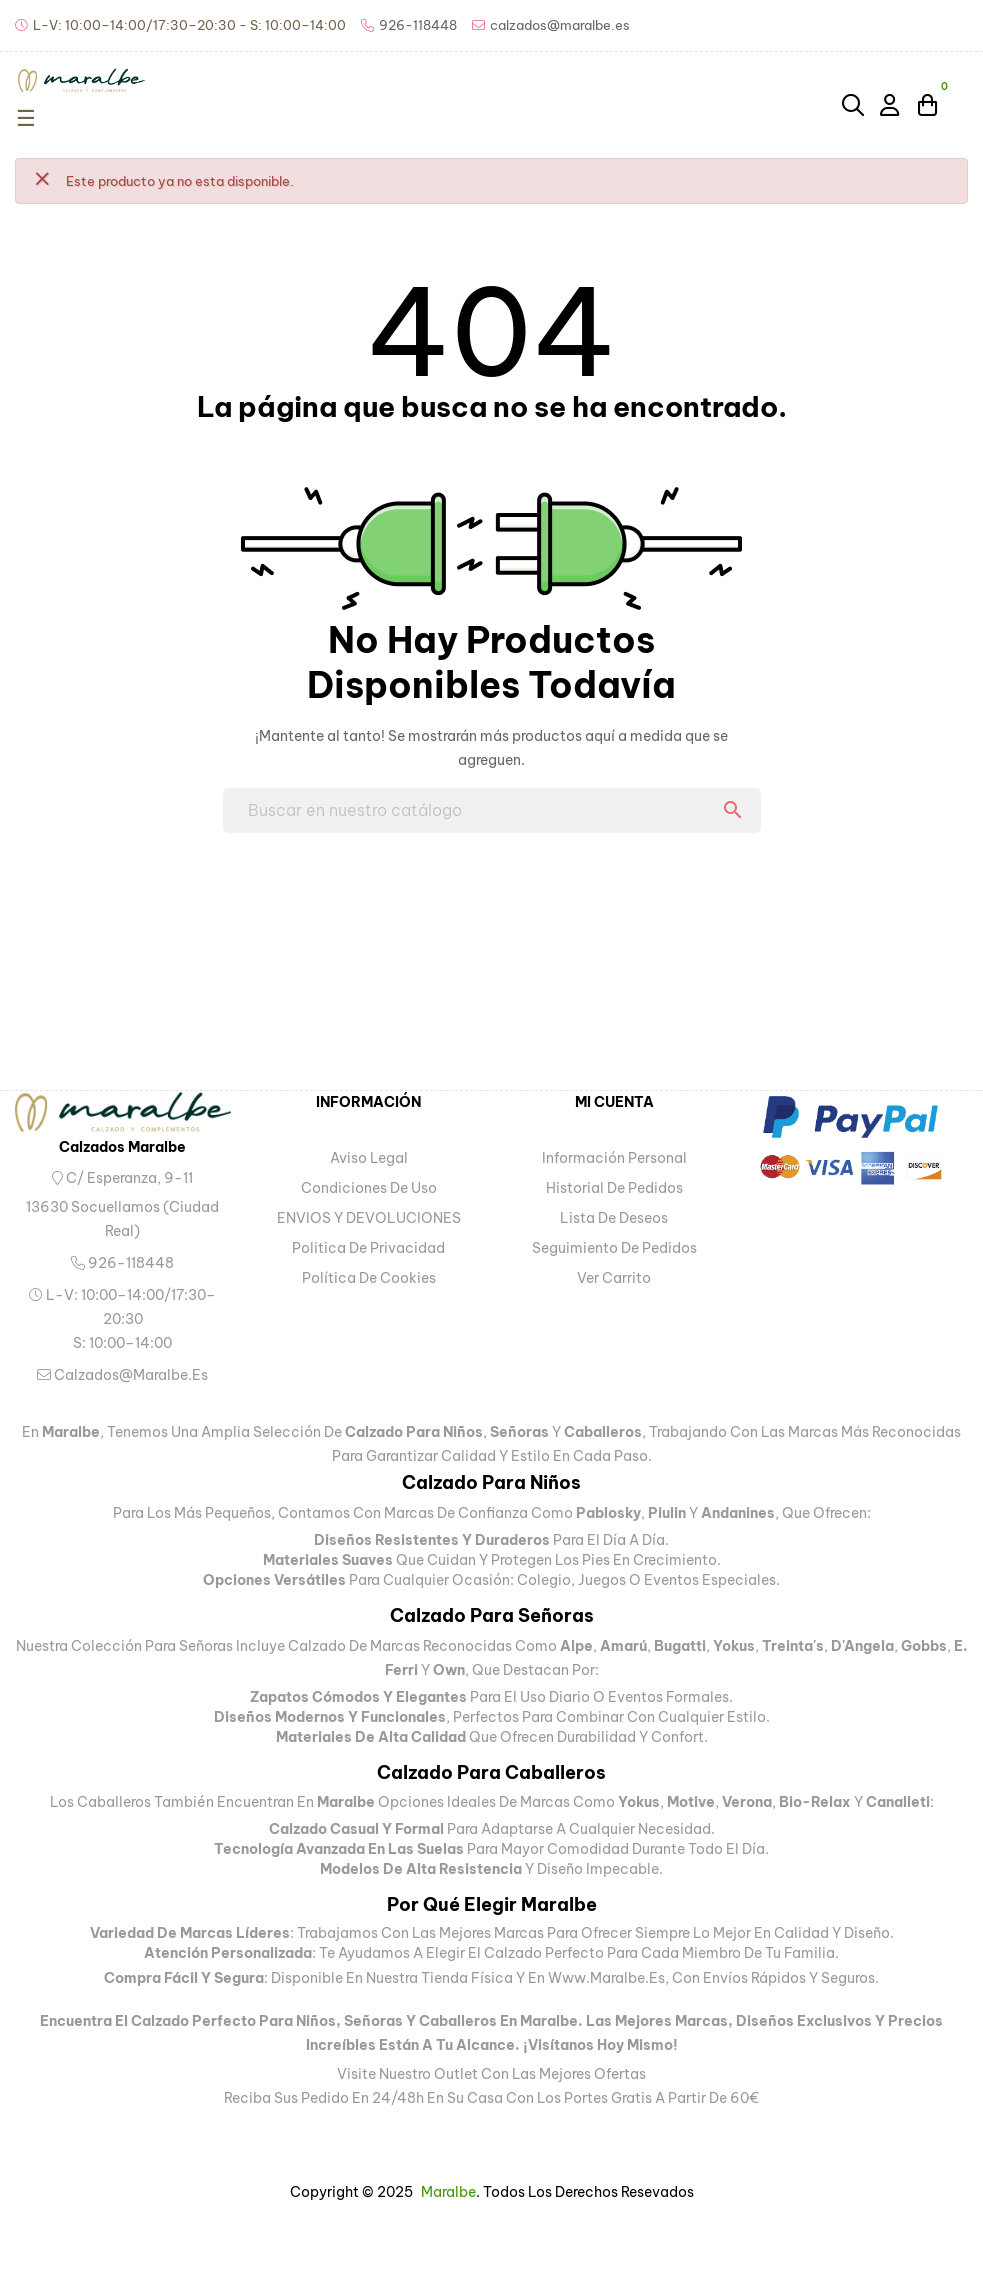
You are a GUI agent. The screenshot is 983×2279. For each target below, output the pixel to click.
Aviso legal (369, 1158)
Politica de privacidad (368, 1248)
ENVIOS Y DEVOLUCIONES (369, 1218)
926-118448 (122, 1263)
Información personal (614, 1158)
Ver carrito (614, 1278)
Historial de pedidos (614, 1188)
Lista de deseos (614, 1218)
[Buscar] (492, 810)
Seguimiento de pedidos (614, 1248)
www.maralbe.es (606, 1978)
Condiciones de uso (369, 1188)
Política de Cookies (369, 1278)
